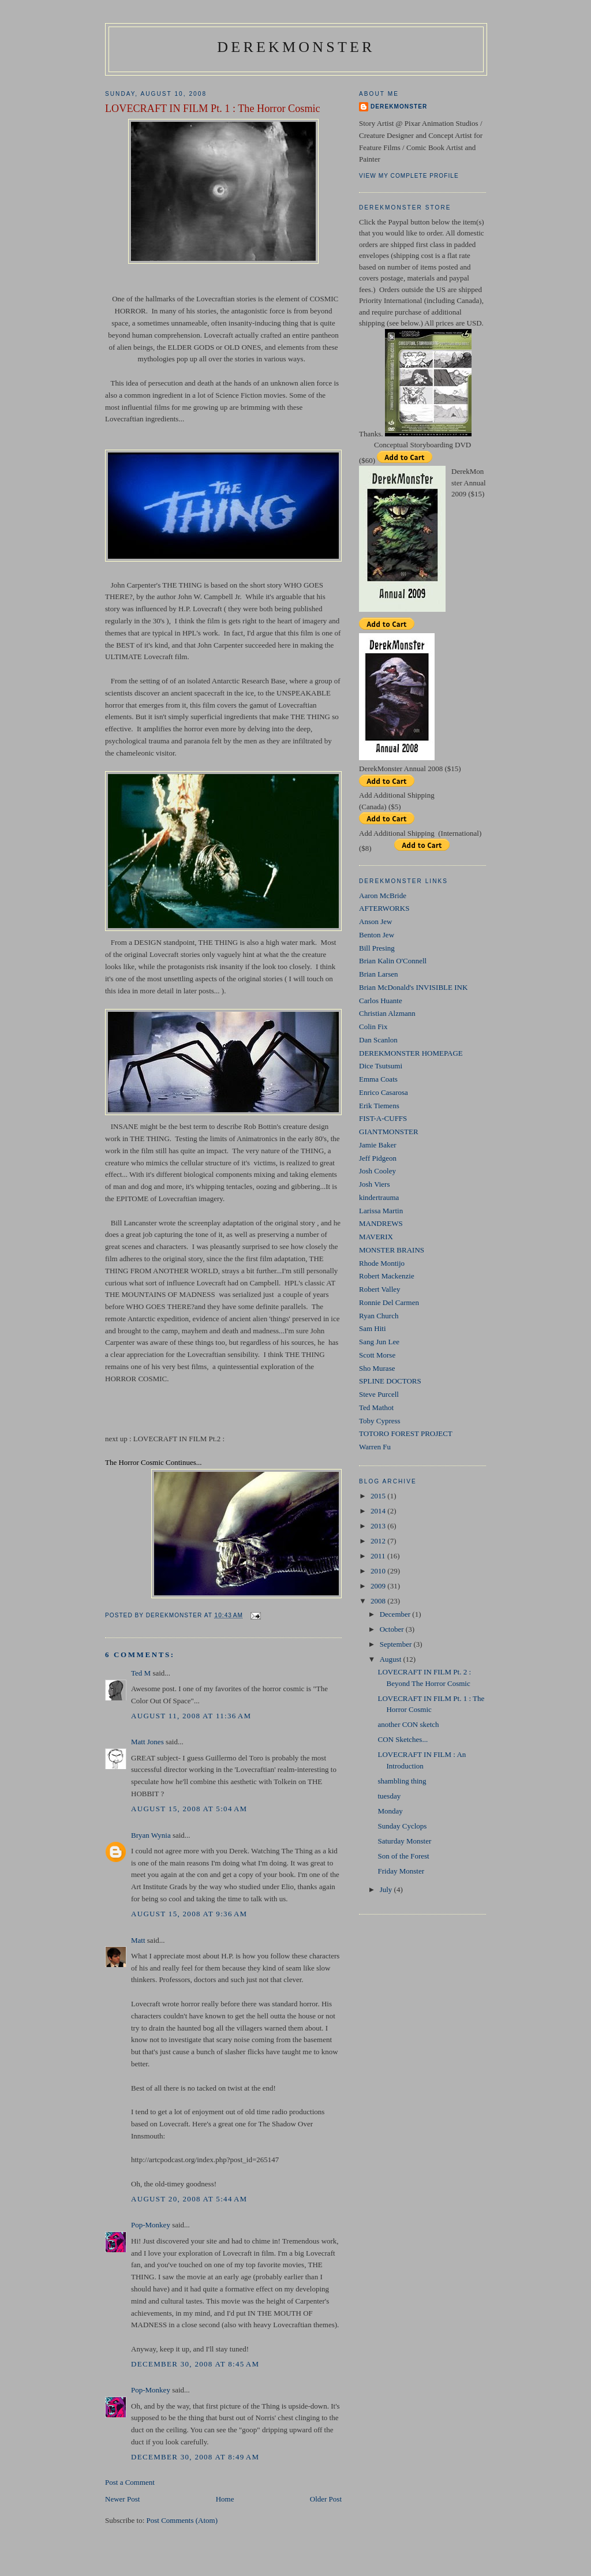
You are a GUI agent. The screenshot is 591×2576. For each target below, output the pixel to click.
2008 (379, 1601)
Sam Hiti (372, 1328)
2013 (379, 1525)
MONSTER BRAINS (391, 1250)
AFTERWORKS (384, 908)
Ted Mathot (376, 1407)
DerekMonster (296, 47)
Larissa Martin (381, 1210)
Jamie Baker (378, 1145)
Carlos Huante (380, 1000)
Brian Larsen (378, 974)
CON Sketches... (402, 1739)
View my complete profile (409, 176)
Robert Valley (380, 1289)
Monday (389, 1811)
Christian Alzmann (387, 1013)
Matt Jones (147, 1741)
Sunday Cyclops (402, 1826)
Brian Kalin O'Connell (393, 960)
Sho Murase (377, 1368)
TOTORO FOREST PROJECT (405, 1433)
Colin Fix (373, 1026)
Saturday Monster (404, 1841)
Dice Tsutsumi (380, 1065)
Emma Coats (378, 1079)
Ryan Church (378, 1315)
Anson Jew (375, 921)
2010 (379, 1570)
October (393, 1629)
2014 (379, 1510)
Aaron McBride (382, 895)
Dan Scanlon (378, 1039)
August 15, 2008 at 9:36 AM (189, 1913)
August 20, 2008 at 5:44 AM (189, 2198)
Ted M (141, 1673)
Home (225, 2499)
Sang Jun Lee (379, 1341)
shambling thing (401, 1781)
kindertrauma (379, 1197)
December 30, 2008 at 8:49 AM (195, 2456)
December (396, 1614)
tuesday (389, 1796)
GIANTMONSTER (388, 1131)
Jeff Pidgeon (378, 1158)
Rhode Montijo (382, 1263)
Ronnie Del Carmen (389, 1302)
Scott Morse (377, 1355)
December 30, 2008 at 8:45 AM (195, 2364)
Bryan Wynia (151, 1835)
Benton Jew (376, 934)
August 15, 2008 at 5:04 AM (189, 1808)
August (391, 1659)
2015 (379, 1495)
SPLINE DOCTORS (390, 1381)
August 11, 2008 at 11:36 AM (191, 1715)
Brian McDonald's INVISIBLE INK (413, 987)
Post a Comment (130, 2482)
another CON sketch (408, 1724)
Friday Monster (400, 1871)
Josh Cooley (377, 1171)
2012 (379, 1540)
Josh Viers (374, 1184)
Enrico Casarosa (383, 1092)
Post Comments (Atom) (182, 2520)
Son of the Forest (403, 1856)
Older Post (326, 2499)
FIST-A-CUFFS (383, 1118)
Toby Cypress (380, 1420)
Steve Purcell (379, 1394)
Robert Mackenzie (386, 1276)
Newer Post (122, 2499)
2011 (379, 1555)
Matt (138, 1940)
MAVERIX (376, 1236)
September (397, 1644)
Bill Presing (377, 948)
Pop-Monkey (150, 2224)
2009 (379, 1586)
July (387, 1889)
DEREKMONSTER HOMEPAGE (411, 1053)
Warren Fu (375, 1446)
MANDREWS (381, 1223)
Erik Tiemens (379, 1105)
